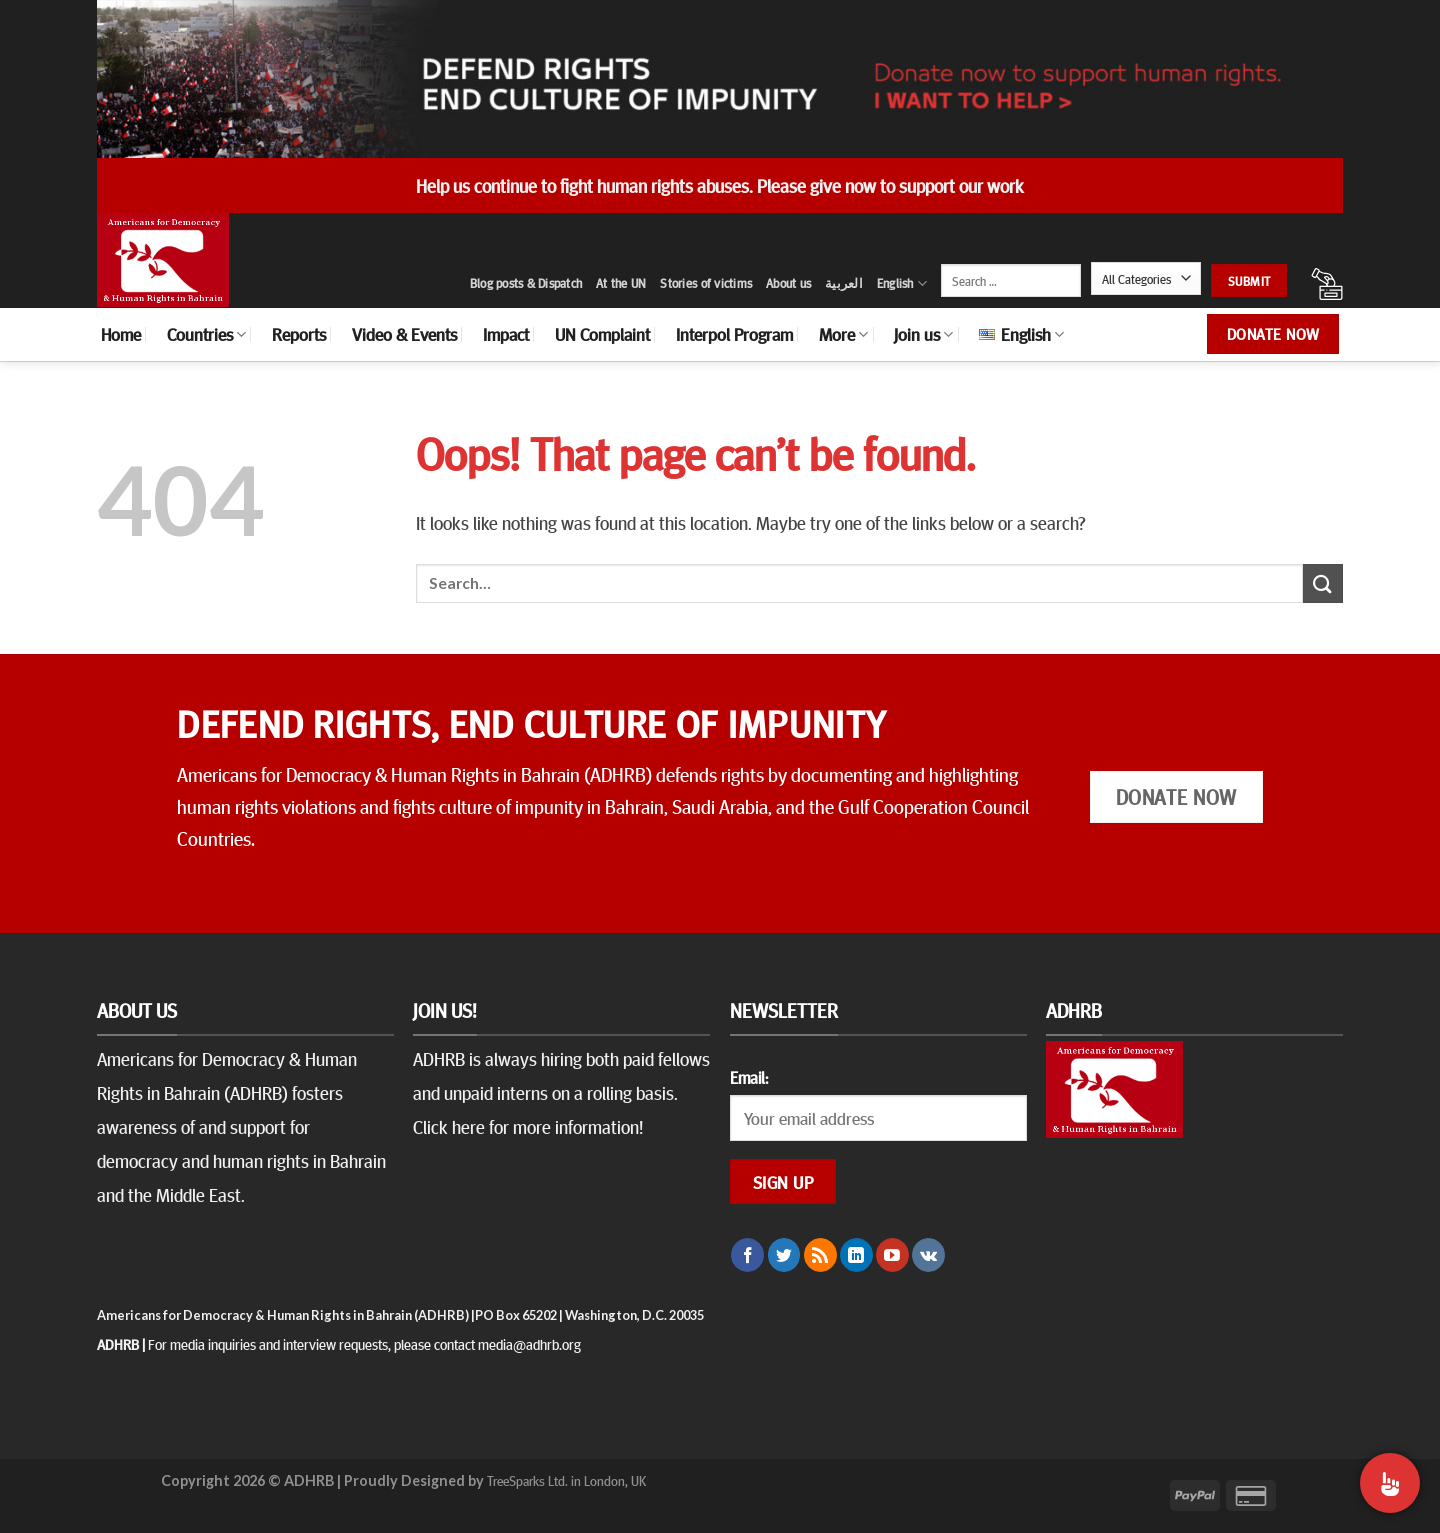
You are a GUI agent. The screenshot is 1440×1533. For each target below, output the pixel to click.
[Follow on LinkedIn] (856, 1255)
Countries (206, 334)
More (843, 334)
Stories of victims (706, 283)
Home (121, 334)
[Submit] (1323, 583)
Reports (299, 334)
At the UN (621, 283)
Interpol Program (734, 334)
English (902, 283)
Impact (506, 334)
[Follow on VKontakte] (928, 1255)
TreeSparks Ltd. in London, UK (566, 1480)
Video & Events (404, 334)
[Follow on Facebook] (747, 1255)
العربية (844, 283)
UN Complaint (602, 334)
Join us (923, 334)
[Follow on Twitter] (784, 1255)
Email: (749, 1077)
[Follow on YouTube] (892, 1255)
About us (788, 283)
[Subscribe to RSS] (820, 1255)
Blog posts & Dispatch (526, 283)
